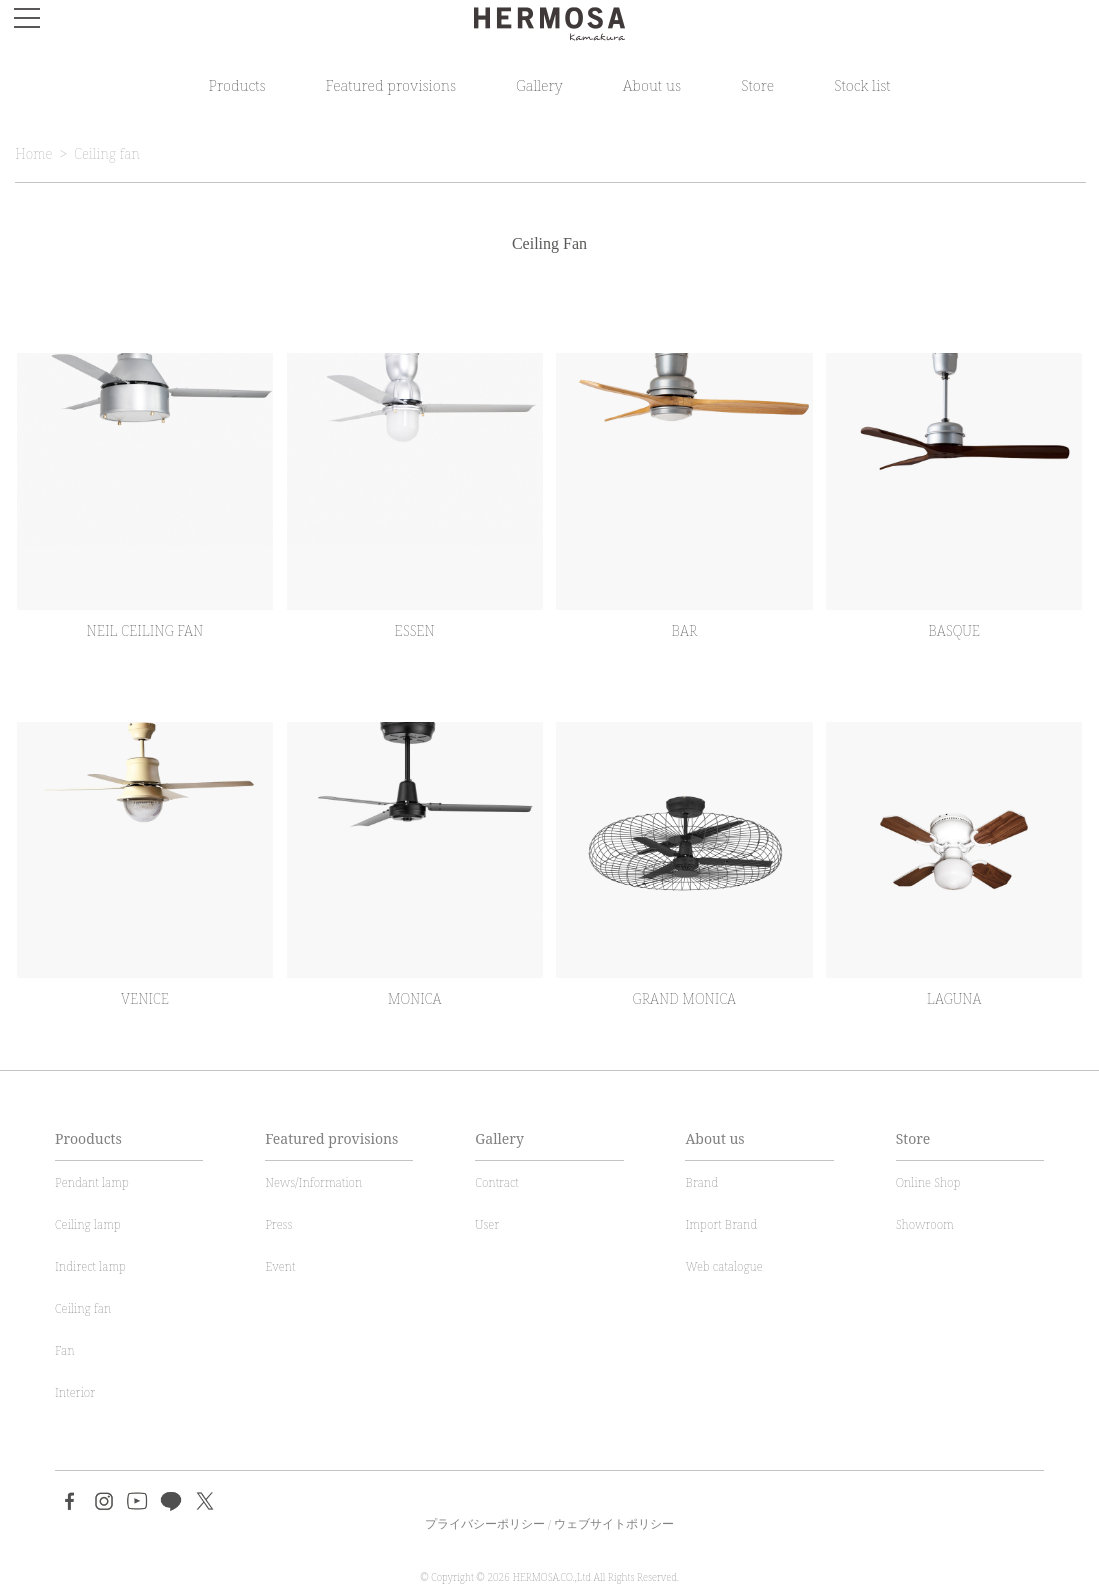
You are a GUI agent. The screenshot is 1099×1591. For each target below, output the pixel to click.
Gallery (539, 85)
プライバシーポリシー (485, 1523)
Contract (496, 1182)
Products (236, 85)
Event (280, 1266)
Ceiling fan (107, 153)
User (487, 1224)
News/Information (313, 1182)
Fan (65, 1350)
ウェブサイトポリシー (614, 1523)
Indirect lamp (90, 1266)
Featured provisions (391, 85)
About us (652, 85)
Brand (701, 1182)
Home (33, 153)
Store (757, 85)
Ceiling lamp (88, 1224)
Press (278, 1224)
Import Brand (721, 1224)
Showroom (925, 1224)
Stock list (862, 85)
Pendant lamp (92, 1182)
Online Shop (928, 1182)
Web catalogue (723, 1266)
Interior (75, 1392)
